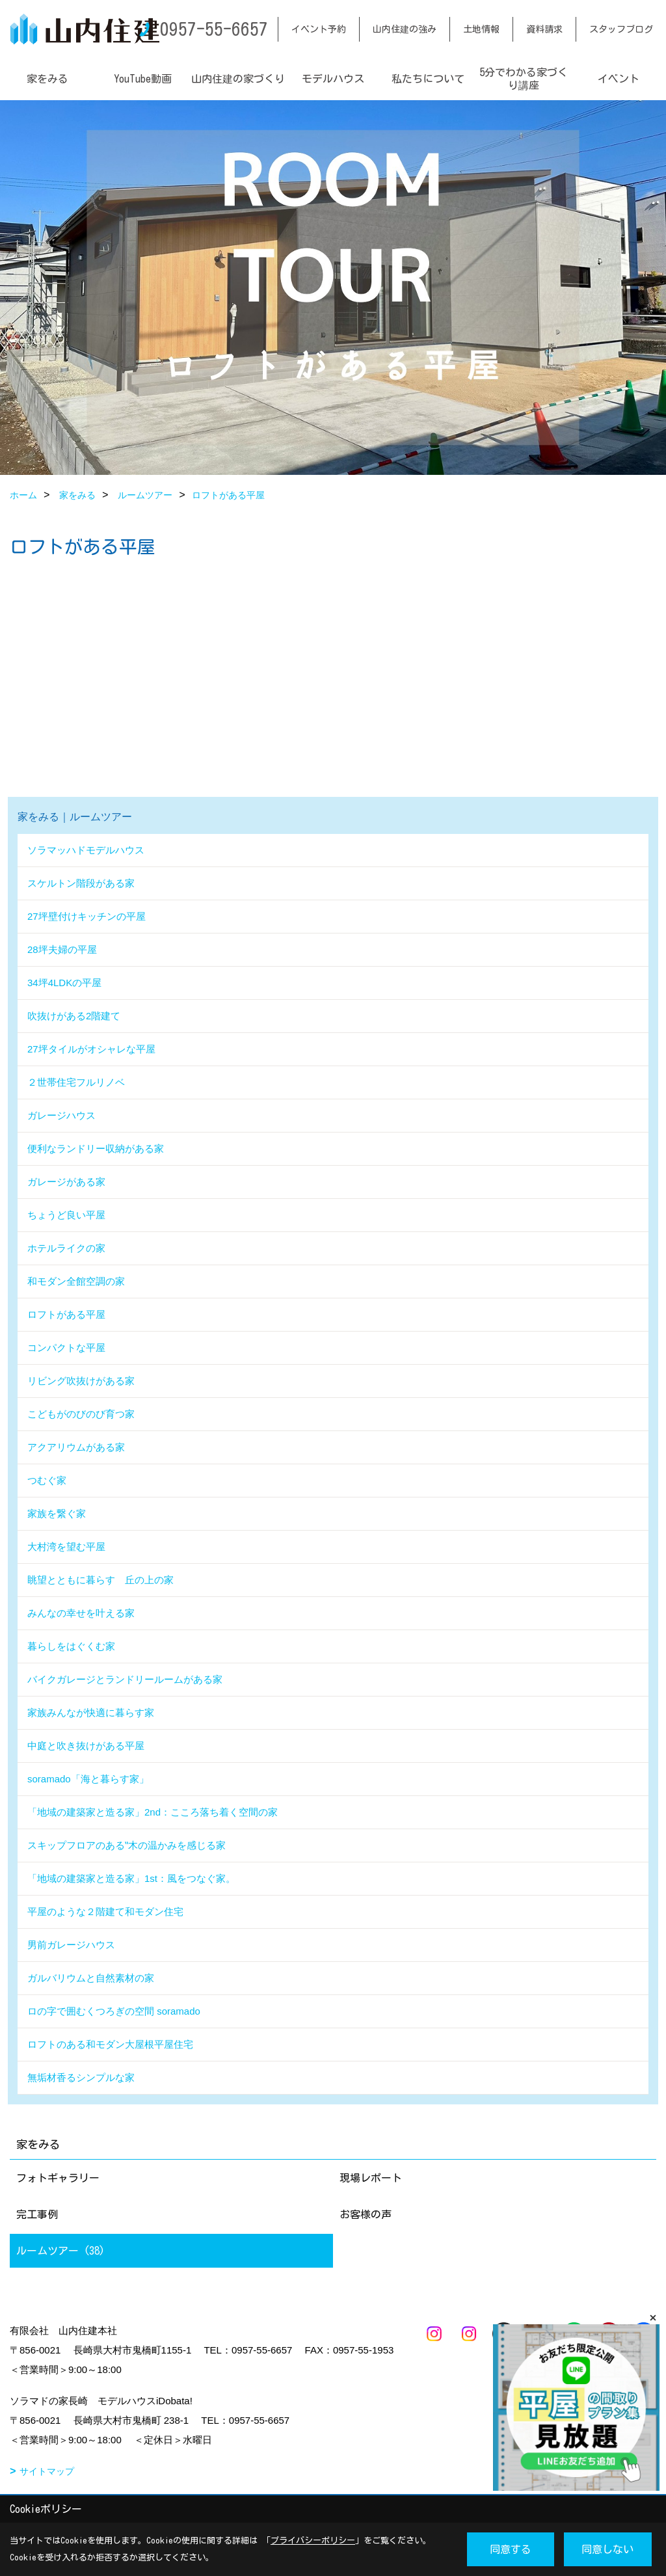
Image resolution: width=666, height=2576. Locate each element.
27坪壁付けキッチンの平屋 (86, 916)
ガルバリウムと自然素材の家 (90, 1977)
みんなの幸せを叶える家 (81, 1612)
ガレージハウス (61, 1115)
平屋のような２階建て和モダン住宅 (105, 1911)
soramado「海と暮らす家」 (88, 1778)
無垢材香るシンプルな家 (81, 2077)
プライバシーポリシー (313, 2540)
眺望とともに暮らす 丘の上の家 (100, 1579)
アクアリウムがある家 (76, 1447)
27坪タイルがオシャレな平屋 (91, 1048)
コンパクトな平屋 (66, 1347)
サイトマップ (47, 2471)
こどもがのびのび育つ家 (81, 1413)
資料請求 (544, 29)
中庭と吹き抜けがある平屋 (85, 1745)
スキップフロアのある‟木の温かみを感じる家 (126, 1845)
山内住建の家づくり (238, 79)
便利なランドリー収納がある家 (95, 1148)
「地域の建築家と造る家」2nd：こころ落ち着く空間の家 (152, 1812)
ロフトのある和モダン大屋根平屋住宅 (110, 2044)
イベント (618, 79)
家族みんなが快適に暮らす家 (90, 1712)
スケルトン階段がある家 (81, 883)
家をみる (47, 79)
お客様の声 (366, 2214)
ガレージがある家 (66, 1181)
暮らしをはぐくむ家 (71, 1646)
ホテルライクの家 (66, 1248)
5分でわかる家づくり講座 (523, 78)
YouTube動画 (143, 79)
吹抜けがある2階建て (73, 1015)
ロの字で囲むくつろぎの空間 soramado (113, 2011)
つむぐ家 (46, 1480)
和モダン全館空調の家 (76, 1281)
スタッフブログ (621, 29)
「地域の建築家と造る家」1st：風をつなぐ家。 (131, 1878)
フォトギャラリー (58, 2178)
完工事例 (37, 2214)
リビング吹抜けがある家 (81, 1380)
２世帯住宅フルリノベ (76, 1082)
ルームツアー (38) (60, 2251)
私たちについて (428, 79)
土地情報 (481, 29)
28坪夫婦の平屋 (62, 949)
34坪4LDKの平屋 (64, 982)
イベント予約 (318, 29)
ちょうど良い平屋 (66, 1214)
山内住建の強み (404, 29)
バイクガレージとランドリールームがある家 (124, 1679)
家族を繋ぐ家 (56, 1513)
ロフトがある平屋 (66, 1314)
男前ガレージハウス (71, 1944)
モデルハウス (333, 79)
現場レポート (371, 2178)
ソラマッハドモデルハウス (85, 849)
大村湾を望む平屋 (66, 1546)
